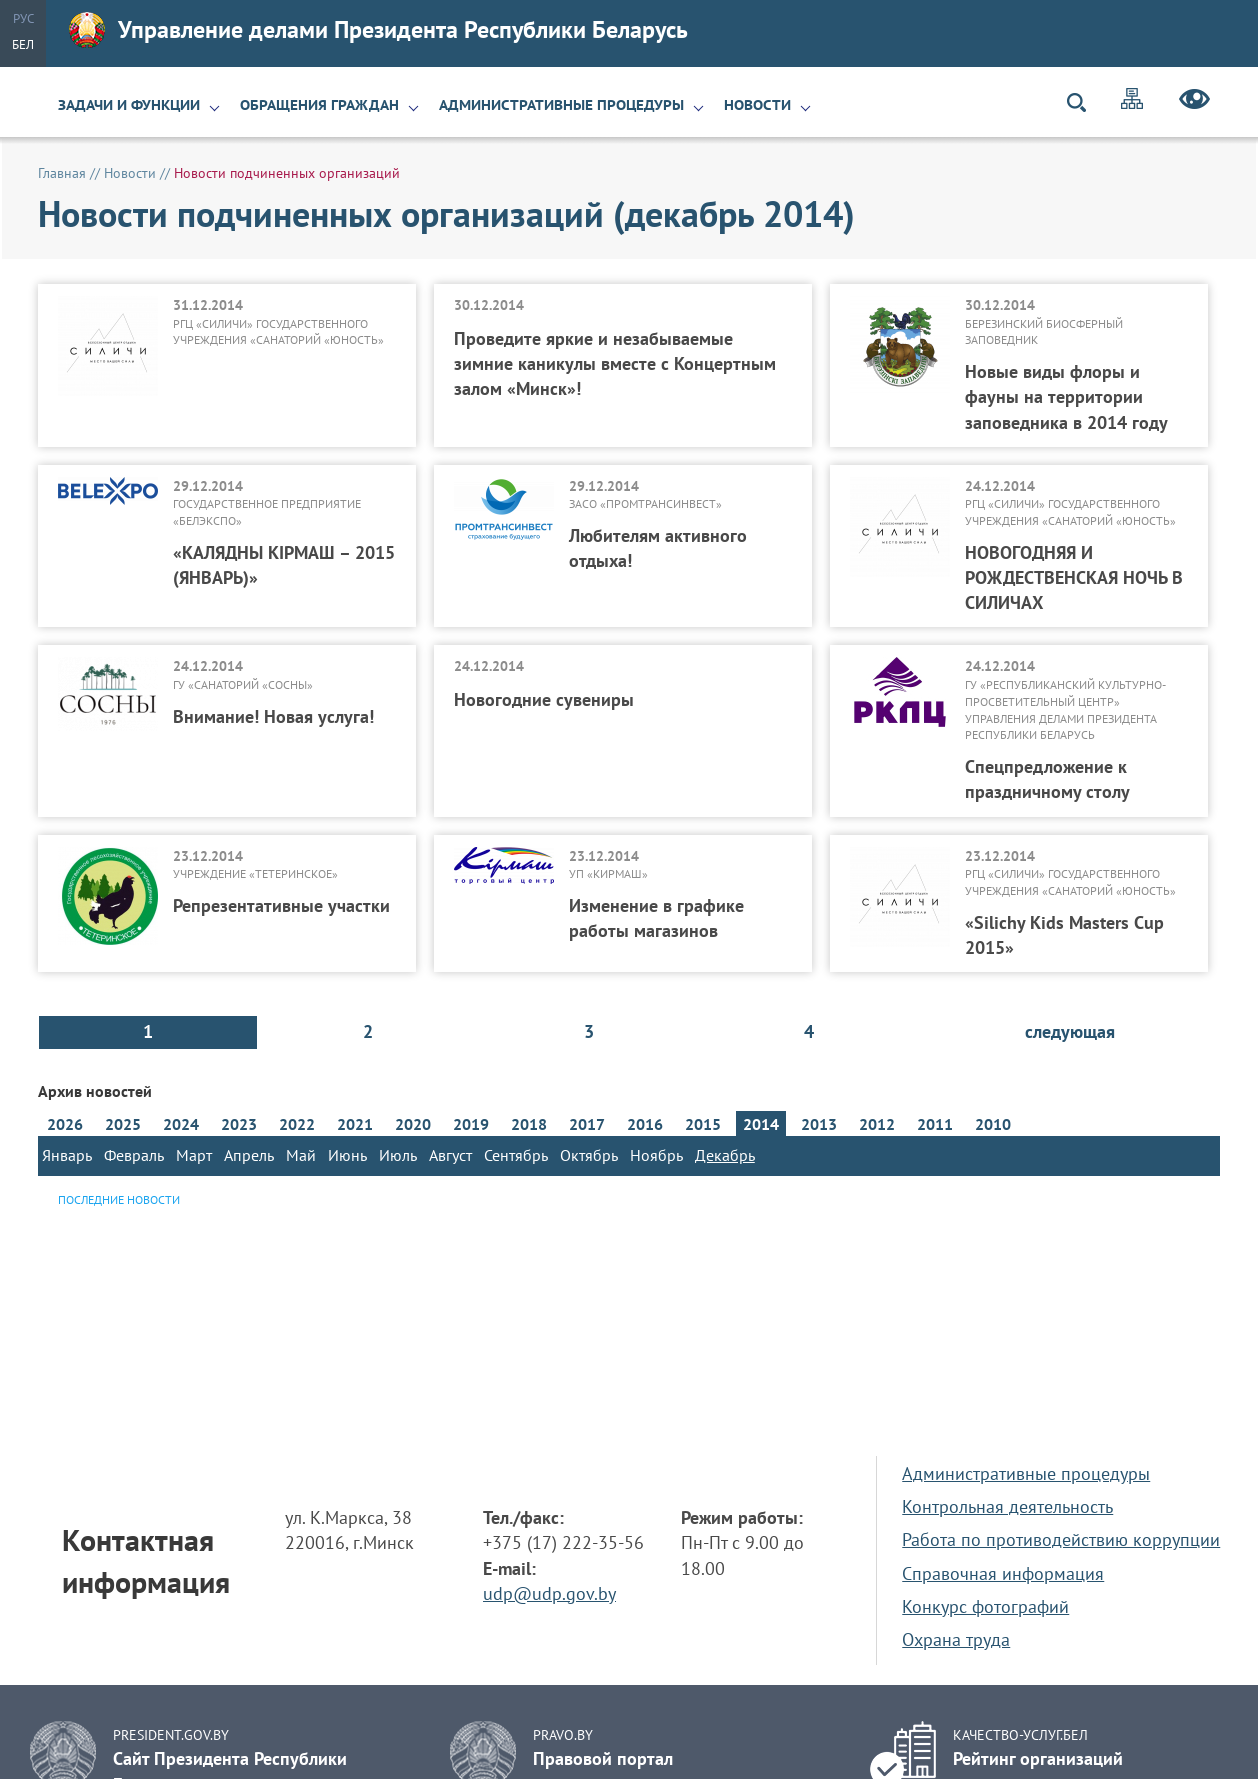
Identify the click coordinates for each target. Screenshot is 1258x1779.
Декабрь (725, 1155)
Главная (62, 173)
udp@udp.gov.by (549, 1593)
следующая (1070, 1031)
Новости (757, 105)
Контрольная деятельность (1007, 1506)
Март (194, 1155)
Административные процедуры (561, 105)
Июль (398, 1155)
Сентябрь (516, 1155)
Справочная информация (1003, 1573)
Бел (23, 44)
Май (301, 1155)
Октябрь (589, 1155)
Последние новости (119, 1199)
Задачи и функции (129, 105)
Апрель (249, 1155)
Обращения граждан (319, 105)
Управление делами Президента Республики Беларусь (378, 30)
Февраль (134, 1155)
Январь (67, 1155)
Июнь (347, 1155)
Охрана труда (956, 1639)
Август (450, 1155)
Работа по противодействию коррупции (1061, 1539)
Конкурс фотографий (985, 1606)
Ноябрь (656, 1155)
